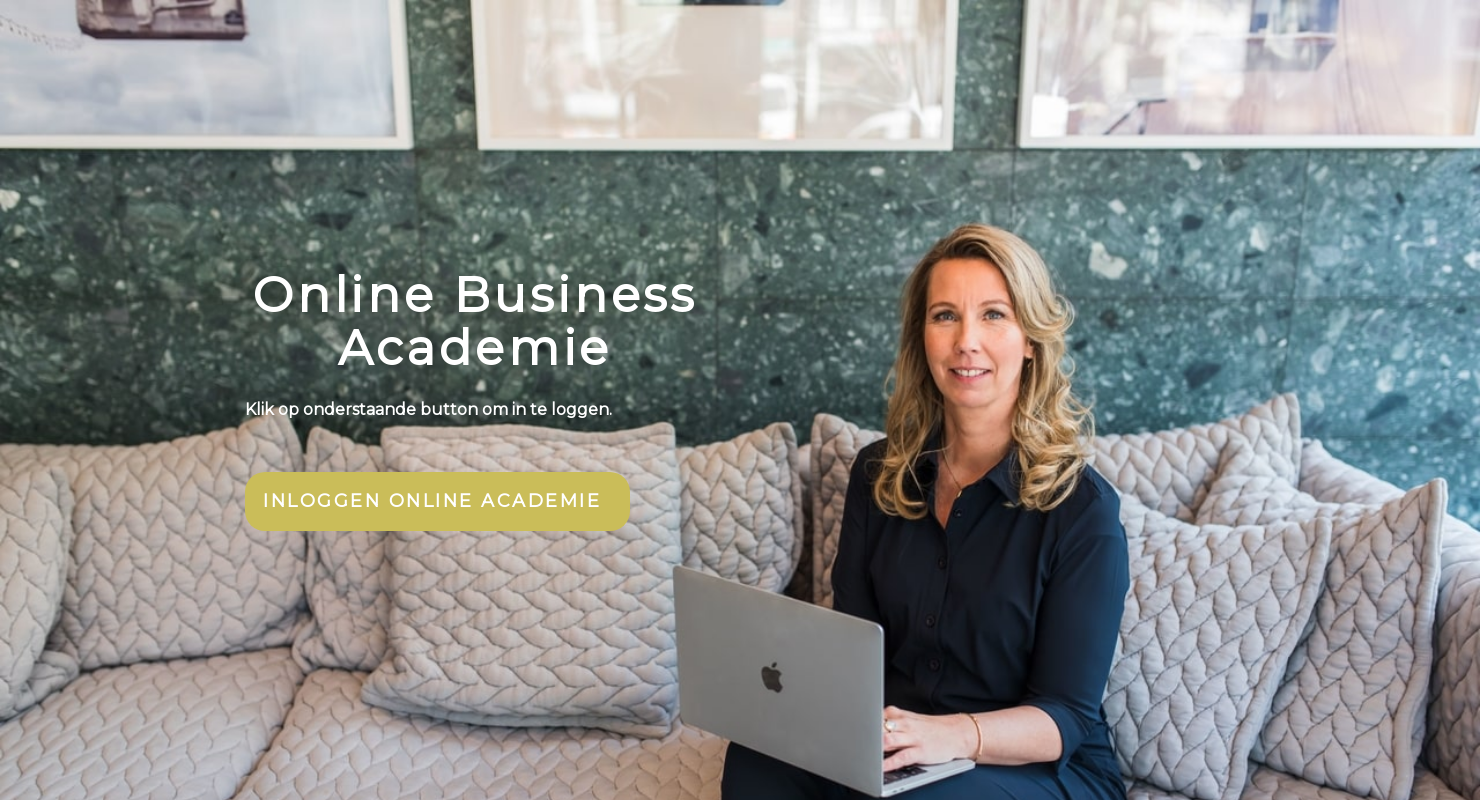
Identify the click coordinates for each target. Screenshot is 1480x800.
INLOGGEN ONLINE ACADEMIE (432, 501)
